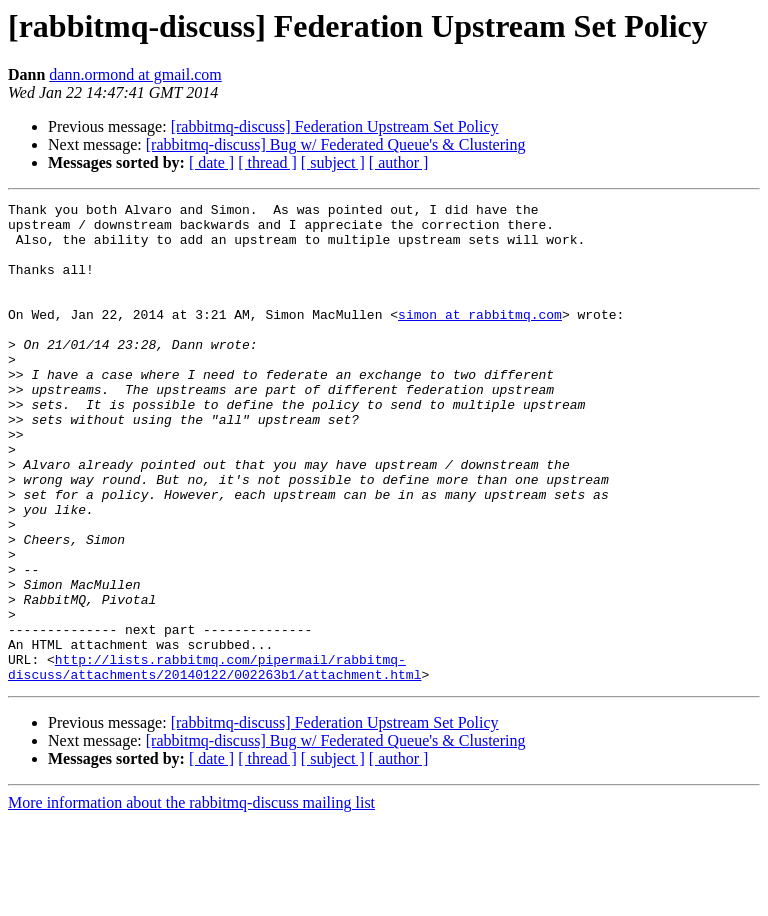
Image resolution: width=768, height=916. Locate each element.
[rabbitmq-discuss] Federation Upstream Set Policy (335, 126)
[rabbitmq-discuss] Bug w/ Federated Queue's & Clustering (336, 144)
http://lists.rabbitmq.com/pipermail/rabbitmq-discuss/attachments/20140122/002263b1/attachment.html (214, 761)
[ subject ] (333, 162)
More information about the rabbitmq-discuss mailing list (191, 898)
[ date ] (211, 162)
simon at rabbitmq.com (480, 338)
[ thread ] (267, 162)
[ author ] (399, 162)
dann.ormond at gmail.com (135, 74)
